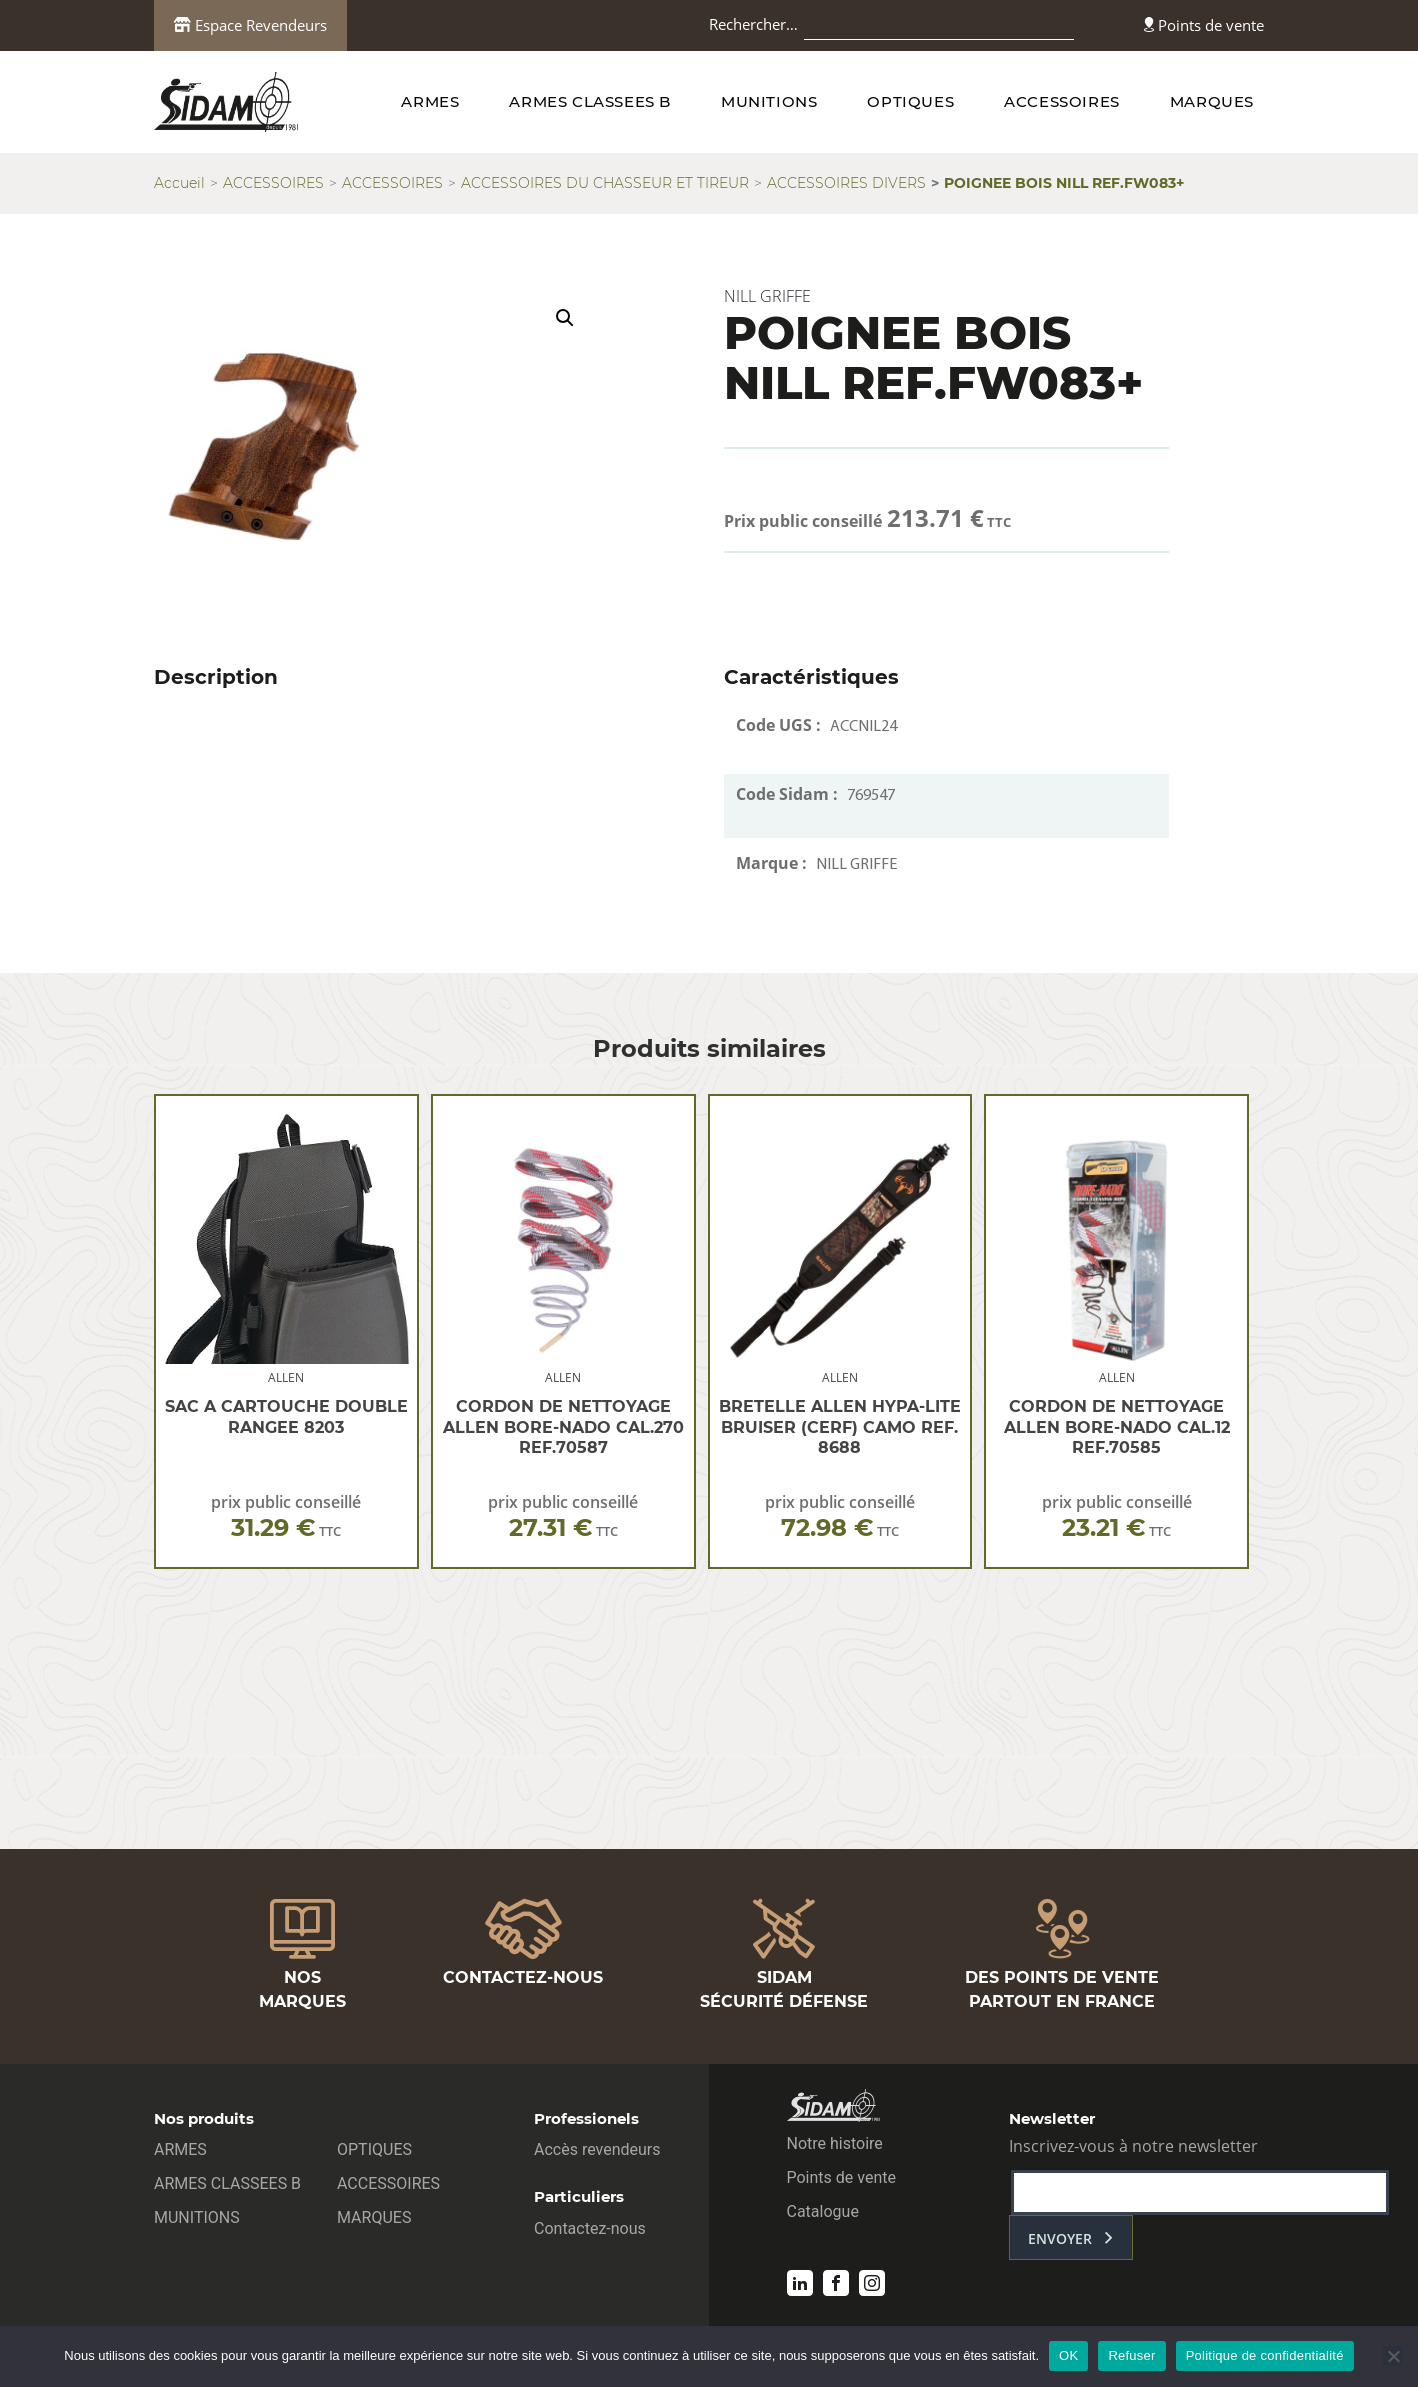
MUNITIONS (769, 101)
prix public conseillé (286, 1516)
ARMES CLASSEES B (590, 101)
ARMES (430, 101)
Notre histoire (835, 2143)
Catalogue (823, 2211)
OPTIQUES (910, 101)
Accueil (179, 183)
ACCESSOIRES (1062, 101)
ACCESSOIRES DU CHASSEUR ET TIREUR (605, 183)
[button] (565, 318)
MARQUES (1212, 101)
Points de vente (1204, 25)
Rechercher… (753, 24)
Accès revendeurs (597, 2149)
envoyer (1060, 2238)
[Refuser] (1393, 2356)
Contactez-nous (590, 2228)
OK (1068, 2355)
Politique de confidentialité (1265, 2355)
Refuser (1131, 2355)
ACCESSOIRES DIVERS (846, 183)
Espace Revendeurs (250, 25)
